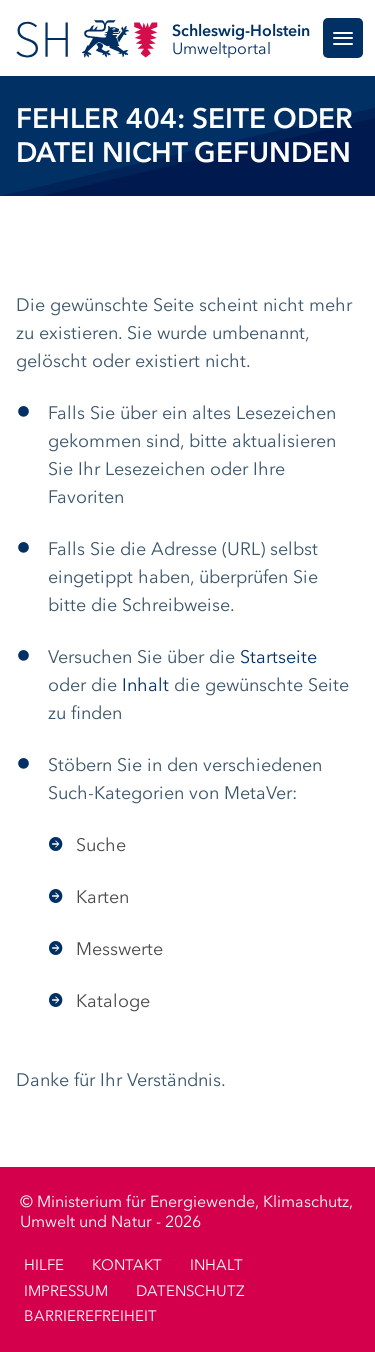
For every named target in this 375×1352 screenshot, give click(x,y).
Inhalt (145, 686)
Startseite (278, 658)
